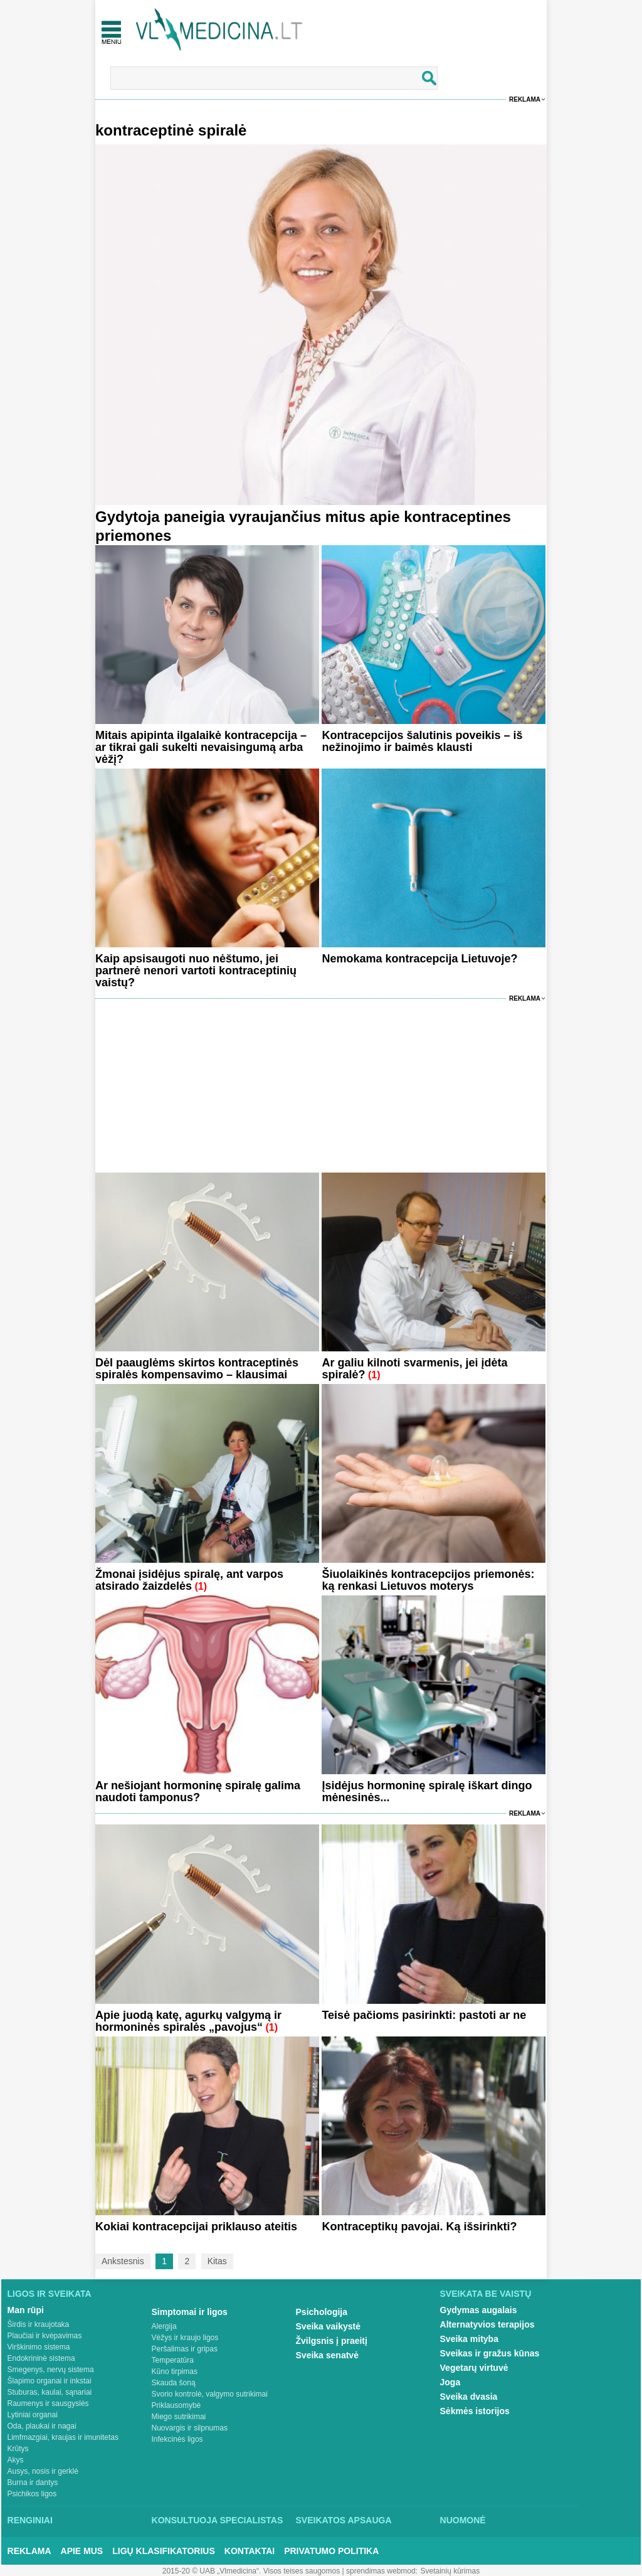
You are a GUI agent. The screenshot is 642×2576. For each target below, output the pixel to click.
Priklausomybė (176, 2405)
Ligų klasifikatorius (163, 2551)
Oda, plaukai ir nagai (42, 2426)
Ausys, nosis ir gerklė (43, 2471)
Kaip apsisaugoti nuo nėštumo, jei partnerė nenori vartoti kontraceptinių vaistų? (196, 970)
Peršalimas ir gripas (185, 2348)
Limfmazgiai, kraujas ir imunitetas (63, 2437)
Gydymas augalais (478, 2310)
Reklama (524, 99)
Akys (16, 2460)
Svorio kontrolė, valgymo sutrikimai (210, 2394)
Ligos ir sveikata (50, 2294)
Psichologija (321, 2312)
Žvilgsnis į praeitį (331, 2341)
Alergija (164, 2326)
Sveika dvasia (469, 2397)
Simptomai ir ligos (190, 2312)
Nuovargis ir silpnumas (190, 2428)
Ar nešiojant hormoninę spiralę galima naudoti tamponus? (197, 1791)
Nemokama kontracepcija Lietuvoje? (419, 958)
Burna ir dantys (33, 2482)
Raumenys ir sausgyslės (48, 2403)
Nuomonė (463, 2520)
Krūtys (18, 2448)
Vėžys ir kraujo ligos (185, 2337)
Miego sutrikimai (179, 2416)
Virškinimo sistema (39, 2347)
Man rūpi (26, 2310)
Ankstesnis (123, 2261)
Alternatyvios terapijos (487, 2324)
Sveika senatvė (327, 2355)
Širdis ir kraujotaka (39, 2324)
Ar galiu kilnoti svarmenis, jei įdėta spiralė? (414, 1368)
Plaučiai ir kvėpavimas (45, 2335)
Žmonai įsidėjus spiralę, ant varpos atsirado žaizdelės (189, 1580)
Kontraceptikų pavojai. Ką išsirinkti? (419, 2226)
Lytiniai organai (33, 2414)
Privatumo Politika (331, 2551)
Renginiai (30, 2520)
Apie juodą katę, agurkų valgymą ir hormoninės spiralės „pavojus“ (188, 2021)
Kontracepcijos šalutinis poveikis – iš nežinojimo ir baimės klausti (422, 741)
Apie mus (82, 2551)
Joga (450, 2382)
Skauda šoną (174, 2382)
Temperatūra (173, 2360)
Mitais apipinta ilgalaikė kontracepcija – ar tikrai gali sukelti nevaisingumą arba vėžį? (201, 747)
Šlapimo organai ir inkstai (50, 2380)
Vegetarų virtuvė (474, 2368)
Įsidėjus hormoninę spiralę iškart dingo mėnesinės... (427, 1791)
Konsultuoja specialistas (217, 2520)
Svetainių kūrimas (450, 2571)
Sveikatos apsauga (344, 2520)
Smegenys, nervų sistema (51, 2369)
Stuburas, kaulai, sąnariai (50, 2392)
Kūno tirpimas (174, 2371)
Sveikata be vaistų (486, 2294)
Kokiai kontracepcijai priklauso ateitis (196, 2226)
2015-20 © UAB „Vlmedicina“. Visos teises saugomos (251, 2571)
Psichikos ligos (32, 2493)
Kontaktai (249, 2551)
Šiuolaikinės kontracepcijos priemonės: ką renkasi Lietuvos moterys (428, 1580)
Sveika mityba (469, 2339)
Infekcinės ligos (177, 2439)
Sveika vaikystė (328, 2326)
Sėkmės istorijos (475, 2411)
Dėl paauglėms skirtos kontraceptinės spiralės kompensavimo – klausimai (196, 1368)
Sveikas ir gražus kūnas (490, 2353)
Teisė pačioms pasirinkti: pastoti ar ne (424, 2015)
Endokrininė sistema (41, 2358)
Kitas (217, 2261)
